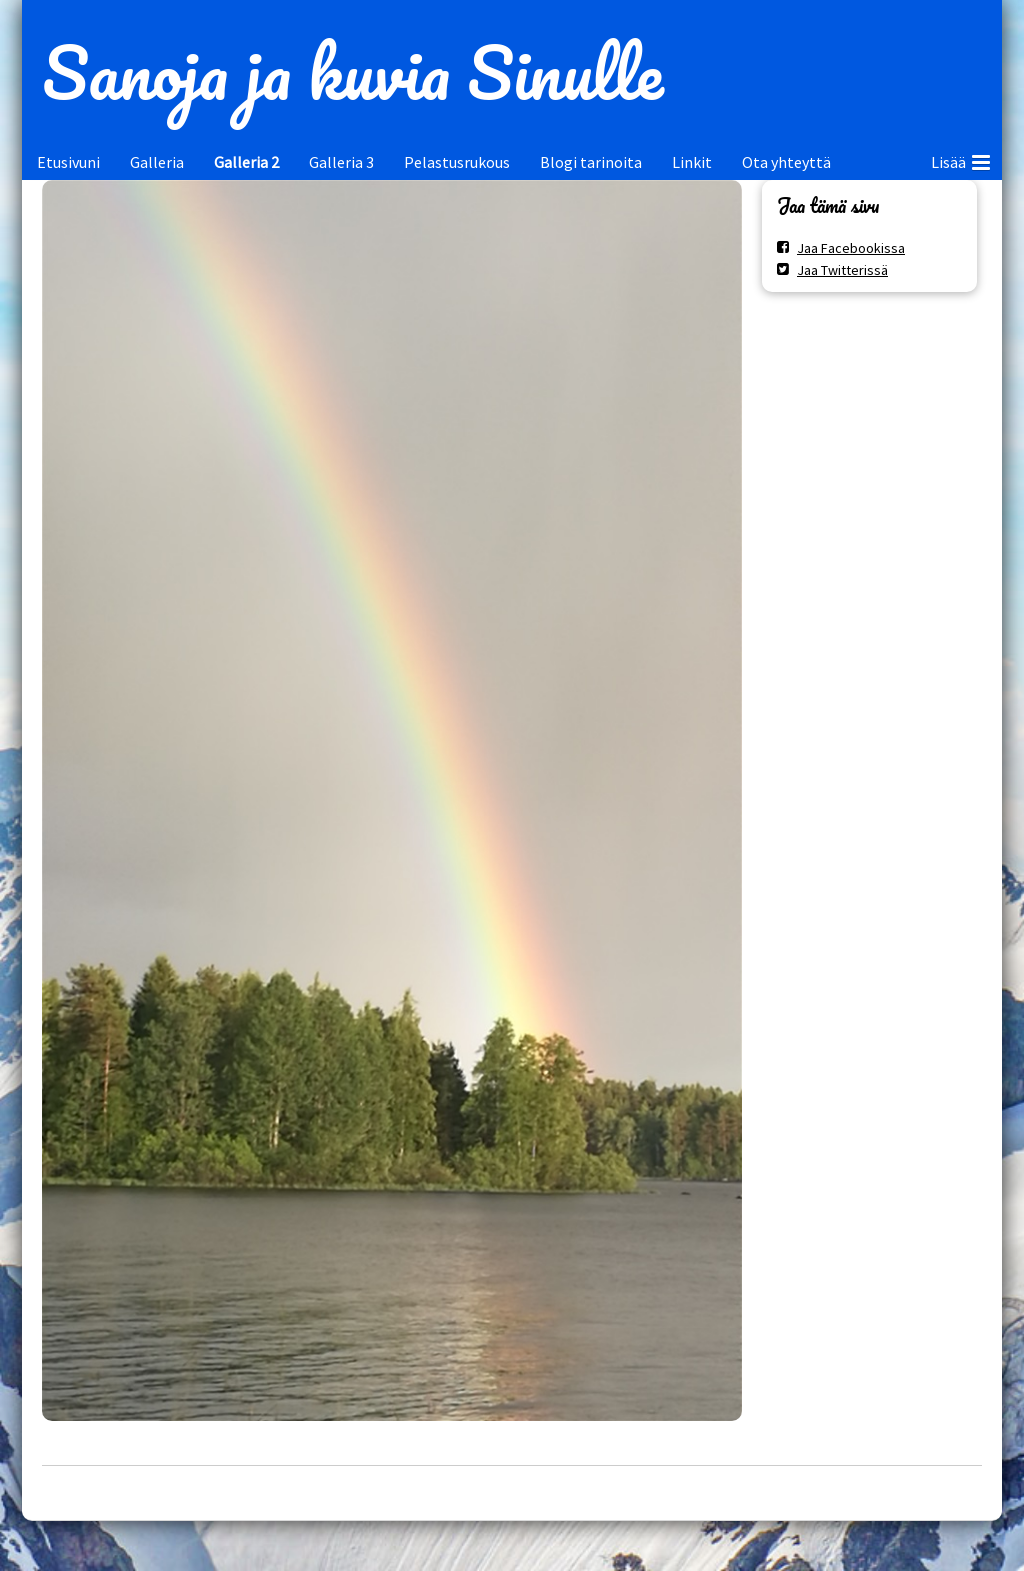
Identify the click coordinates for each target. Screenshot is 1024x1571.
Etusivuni (68, 162)
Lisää (960, 159)
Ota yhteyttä (786, 162)
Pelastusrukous (457, 162)
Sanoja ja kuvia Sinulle (352, 72)
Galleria (157, 162)
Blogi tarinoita (591, 162)
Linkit (692, 162)
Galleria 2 (246, 162)
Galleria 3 (341, 162)
